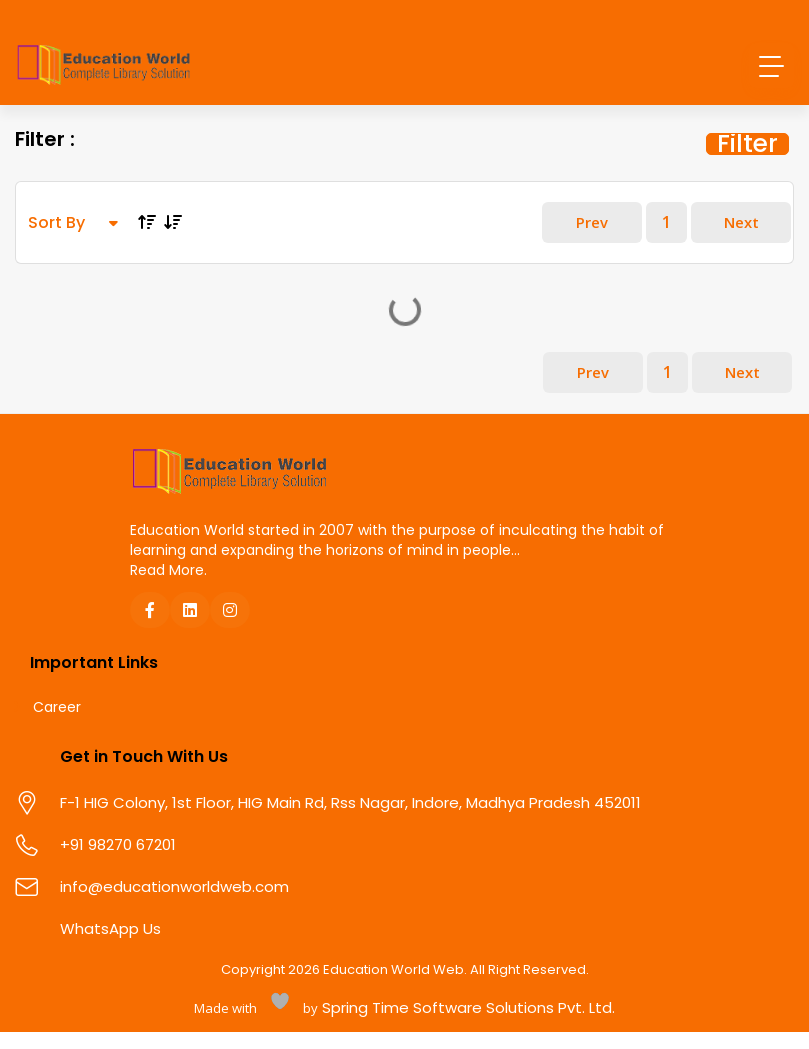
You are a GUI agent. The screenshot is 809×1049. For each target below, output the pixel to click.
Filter (747, 150)
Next (734, 243)
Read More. (168, 603)
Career (57, 741)
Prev (564, 243)
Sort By (73, 242)
